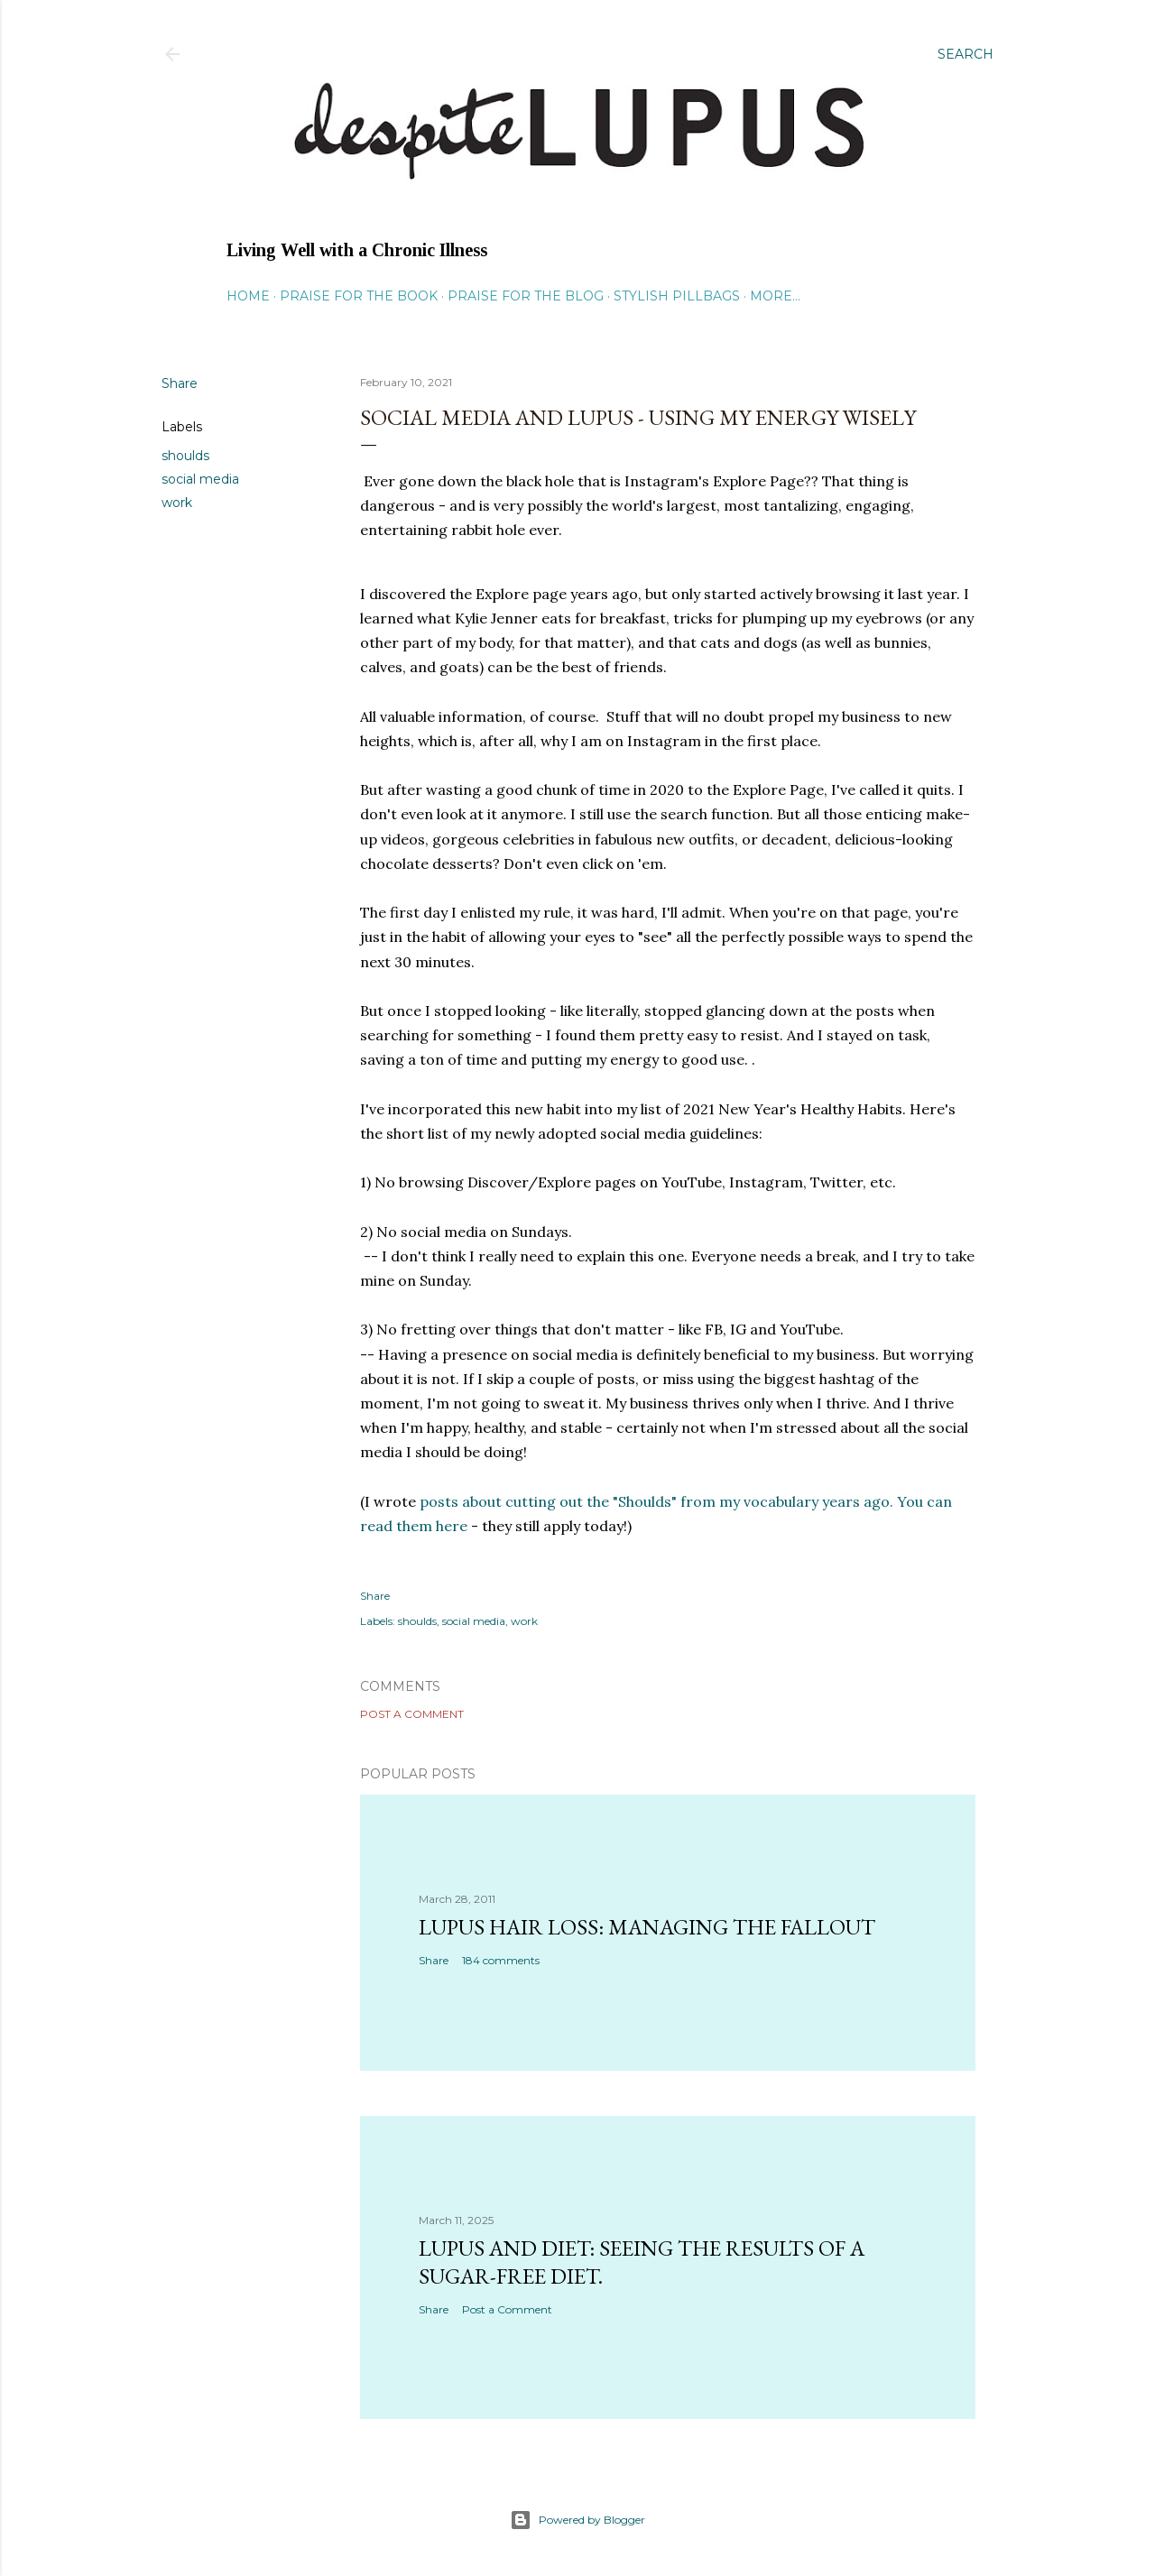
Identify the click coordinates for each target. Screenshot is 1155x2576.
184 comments (501, 1960)
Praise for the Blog (526, 296)
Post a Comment (412, 1714)
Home (248, 296)
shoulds (185, 456)
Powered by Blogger (577, 2520)
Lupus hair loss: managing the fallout (647, 1927)
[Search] (965, 54)
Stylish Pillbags (677, 296)
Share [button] (180, 383)
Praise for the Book (359, 296)
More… (775, 296)
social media (200, 479)
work (177, 502)
